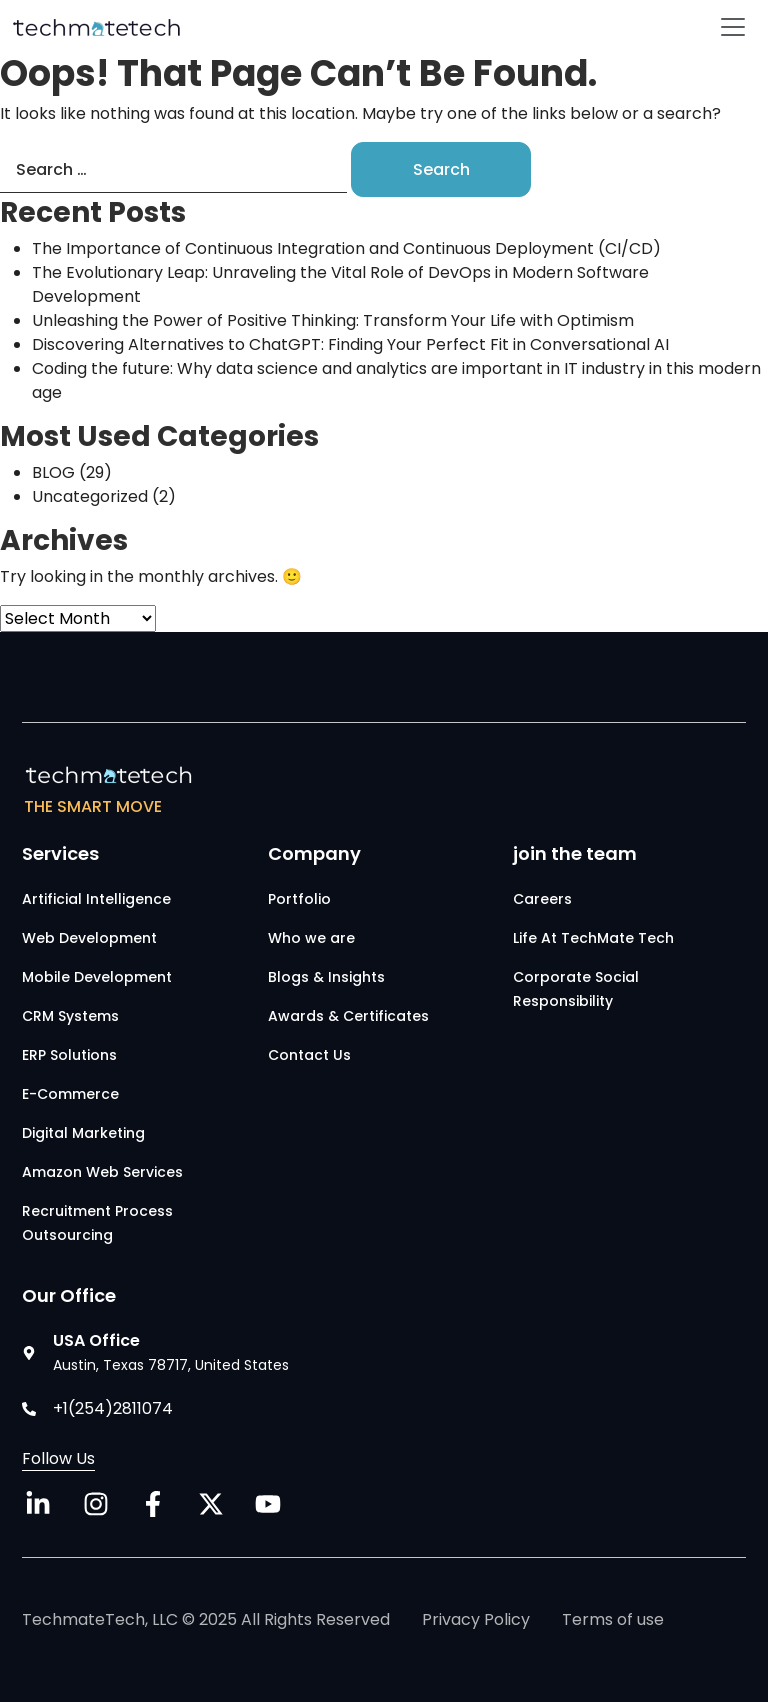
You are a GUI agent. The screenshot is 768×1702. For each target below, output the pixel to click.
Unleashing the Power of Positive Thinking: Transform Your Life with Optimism (333, 320)
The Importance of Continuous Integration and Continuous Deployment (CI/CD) (346, 248)
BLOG (53, 472)
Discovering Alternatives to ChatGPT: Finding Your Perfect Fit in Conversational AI (350, 344)
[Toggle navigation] (733, 27)
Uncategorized (90, 496)
